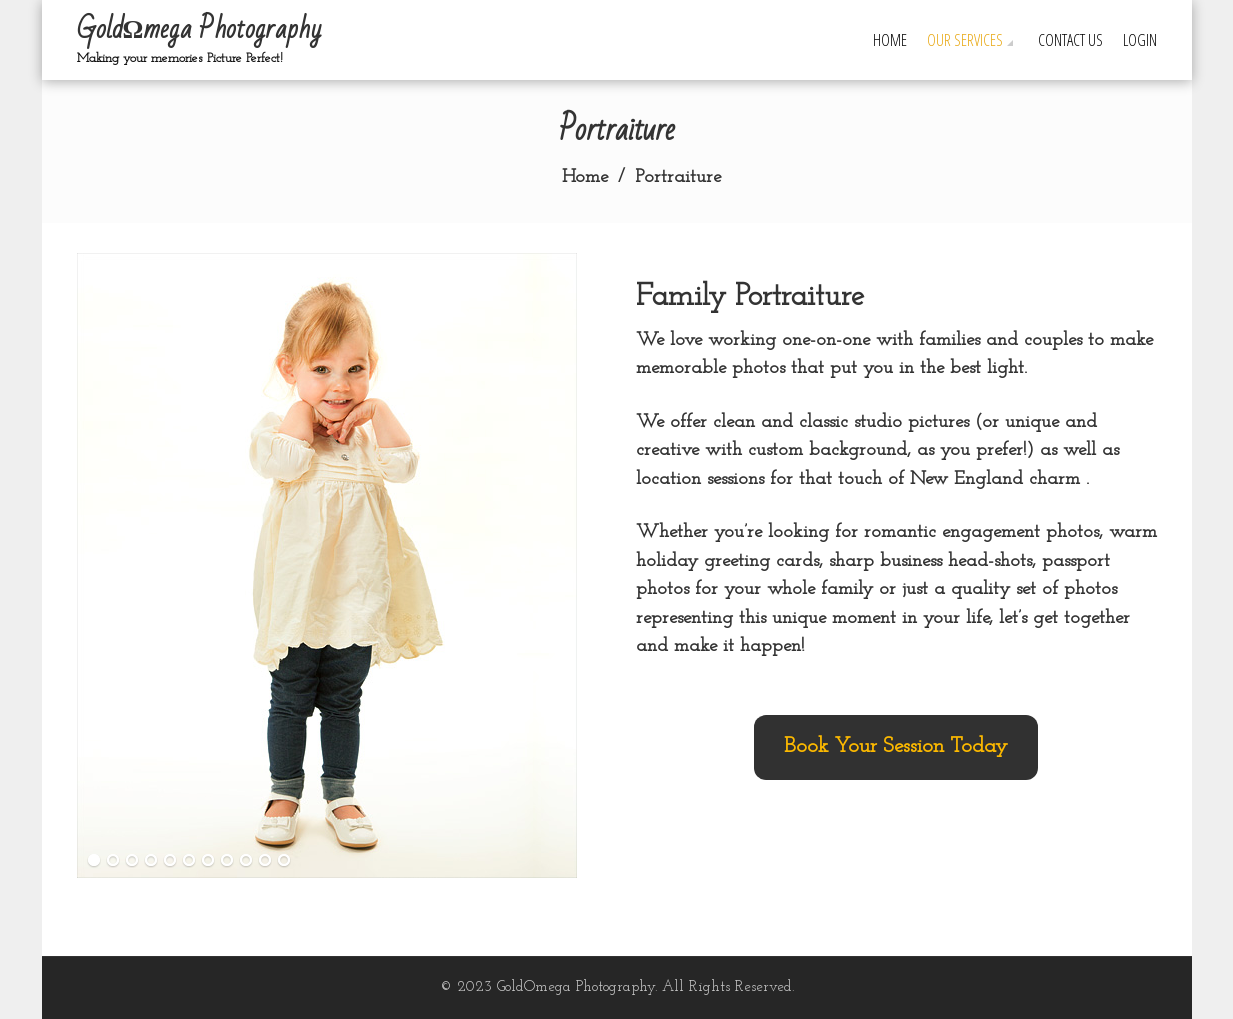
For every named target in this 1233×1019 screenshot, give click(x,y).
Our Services (965, 40)
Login (1140, 40)
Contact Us (1070, 40)
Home (890, 40)
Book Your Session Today (896, 746)
